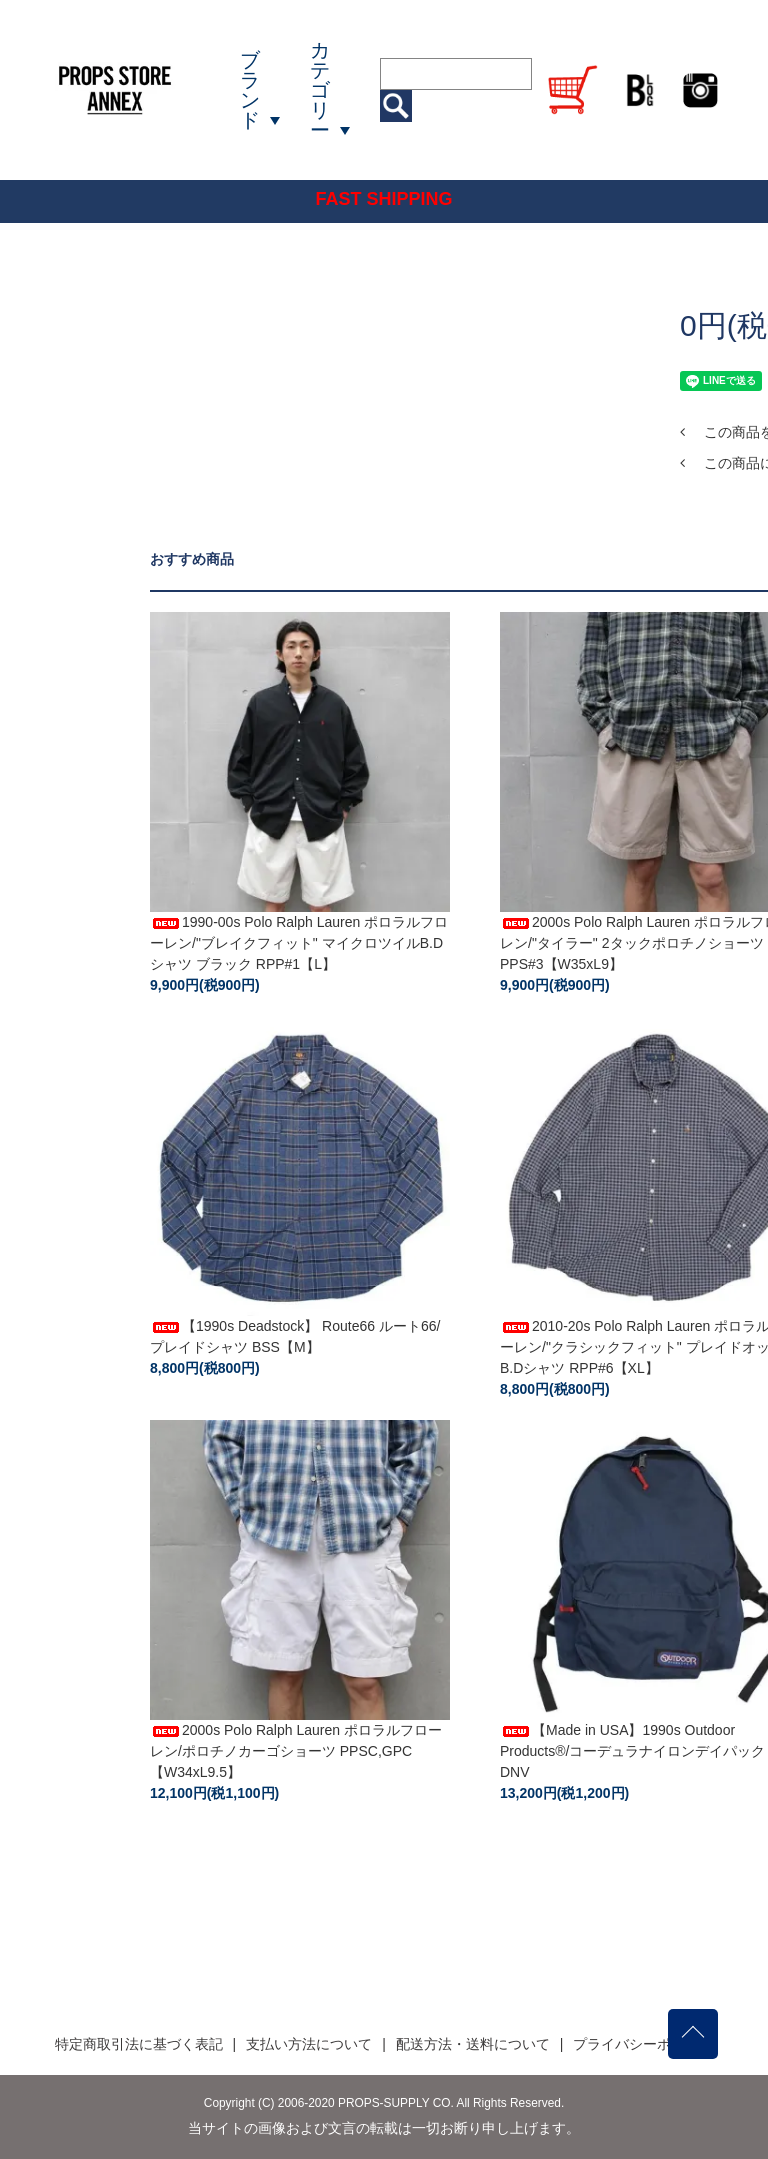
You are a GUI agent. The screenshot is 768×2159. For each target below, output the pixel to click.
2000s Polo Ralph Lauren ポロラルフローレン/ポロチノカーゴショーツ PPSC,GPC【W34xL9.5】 (296, 1751)
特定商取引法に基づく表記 (139, 2044)
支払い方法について (309, 2044)
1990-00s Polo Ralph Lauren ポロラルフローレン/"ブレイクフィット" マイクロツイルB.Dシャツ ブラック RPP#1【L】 (299, 943)
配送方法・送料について (473, 2044)
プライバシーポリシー (643, 2044)
